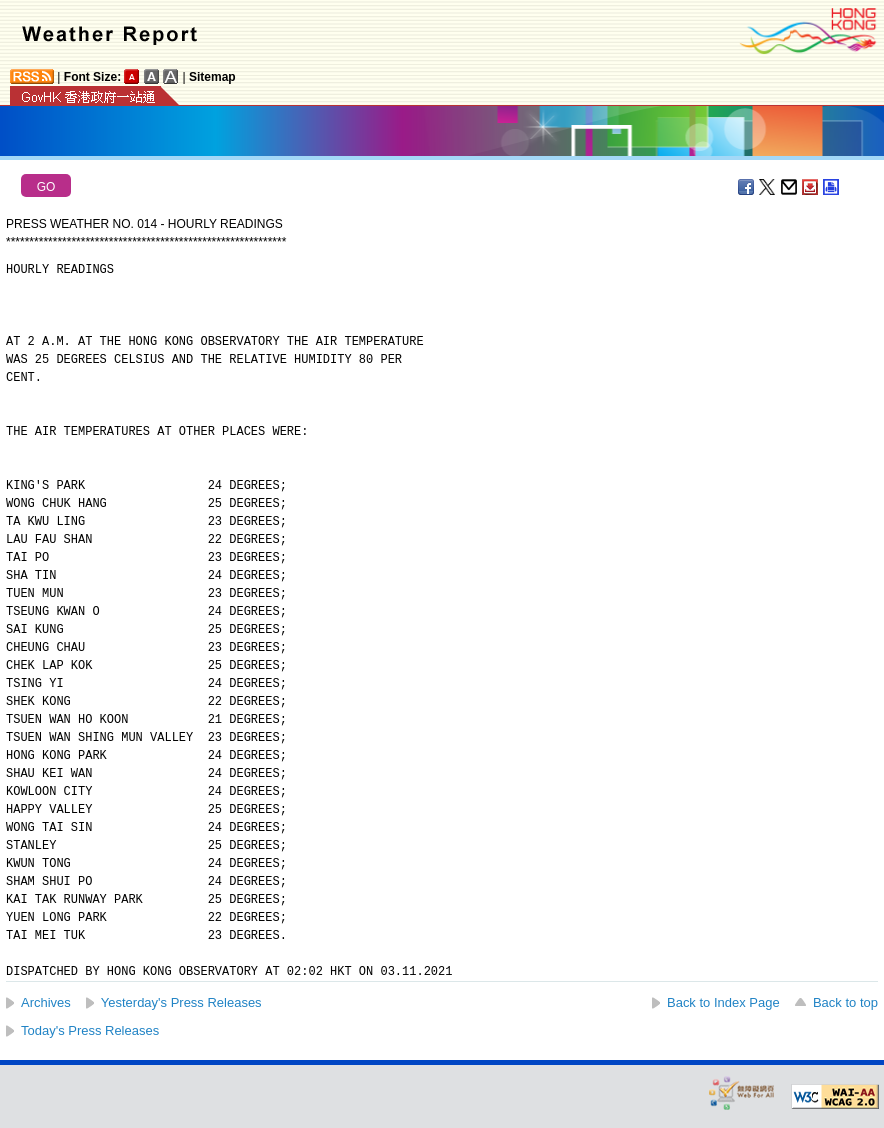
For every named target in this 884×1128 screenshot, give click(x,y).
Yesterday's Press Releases (181, 1002)
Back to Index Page (723, 1002)
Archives (46, 1002)
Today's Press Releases (90, 1030)
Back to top (845, 1002)
